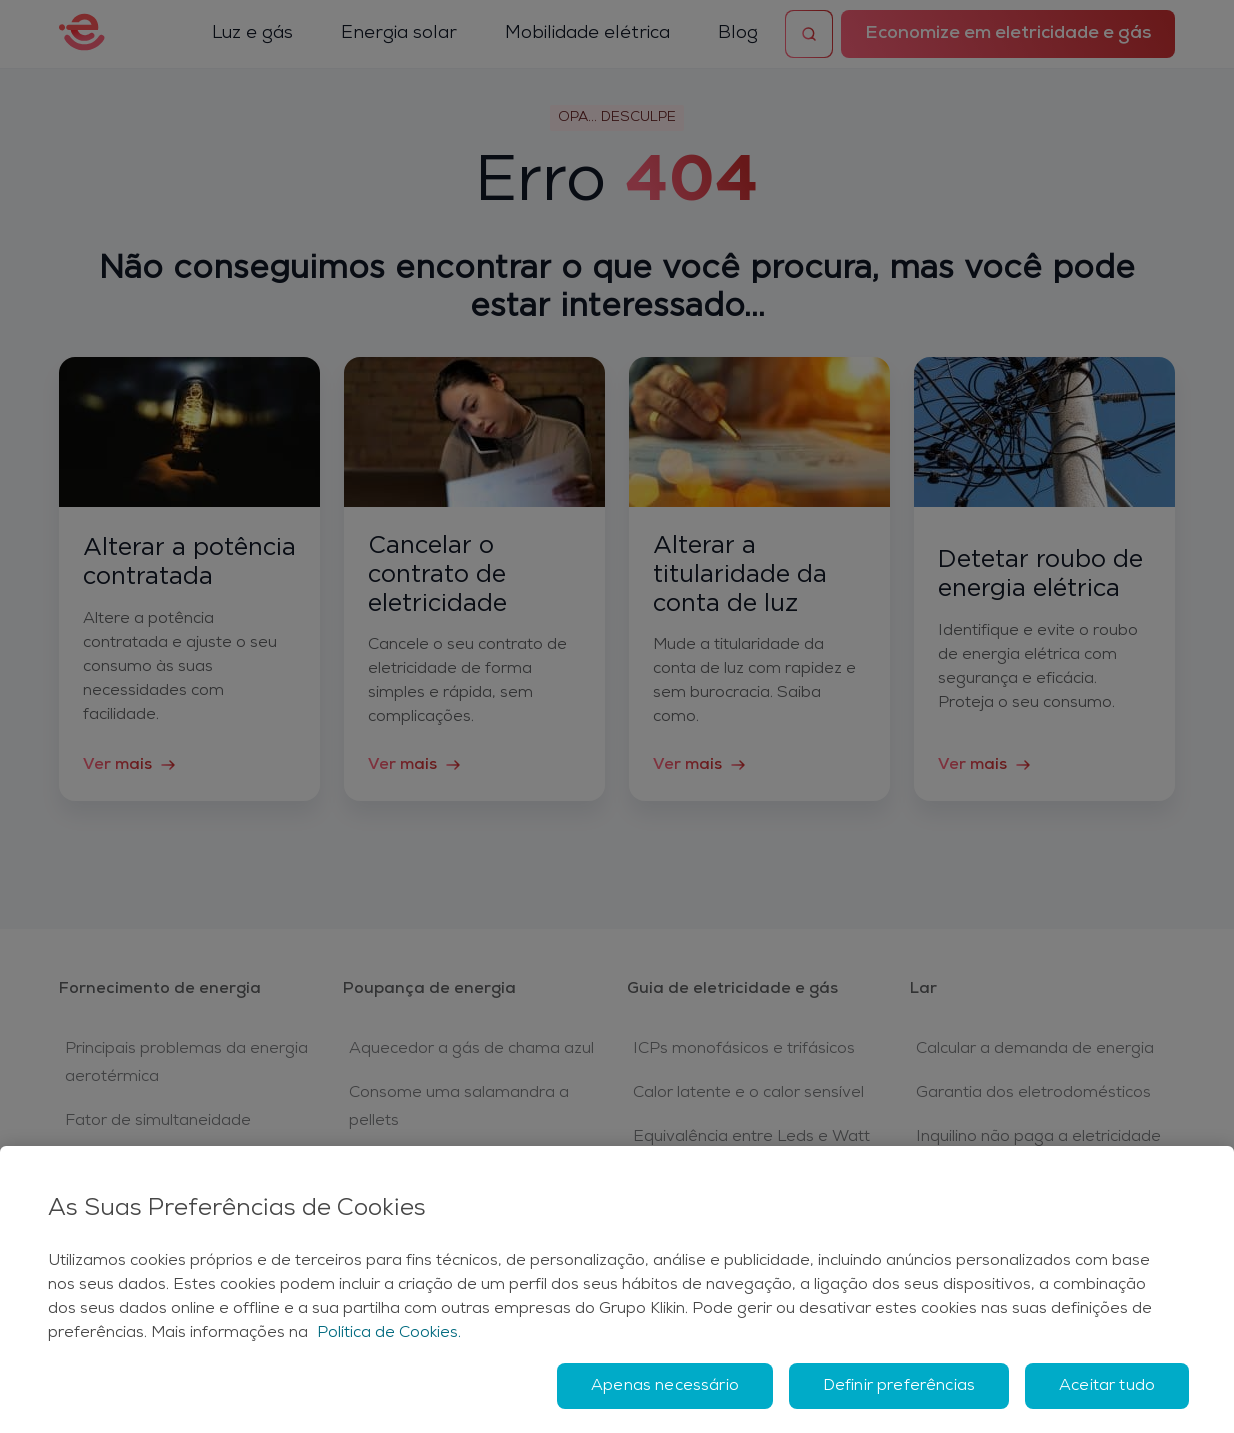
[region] (617, 1289)
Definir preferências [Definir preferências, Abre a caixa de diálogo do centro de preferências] (899, 1386)
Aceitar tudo (1107, 1386)
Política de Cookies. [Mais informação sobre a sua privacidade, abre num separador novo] (389, 1333)
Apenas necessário (665, 1386)
